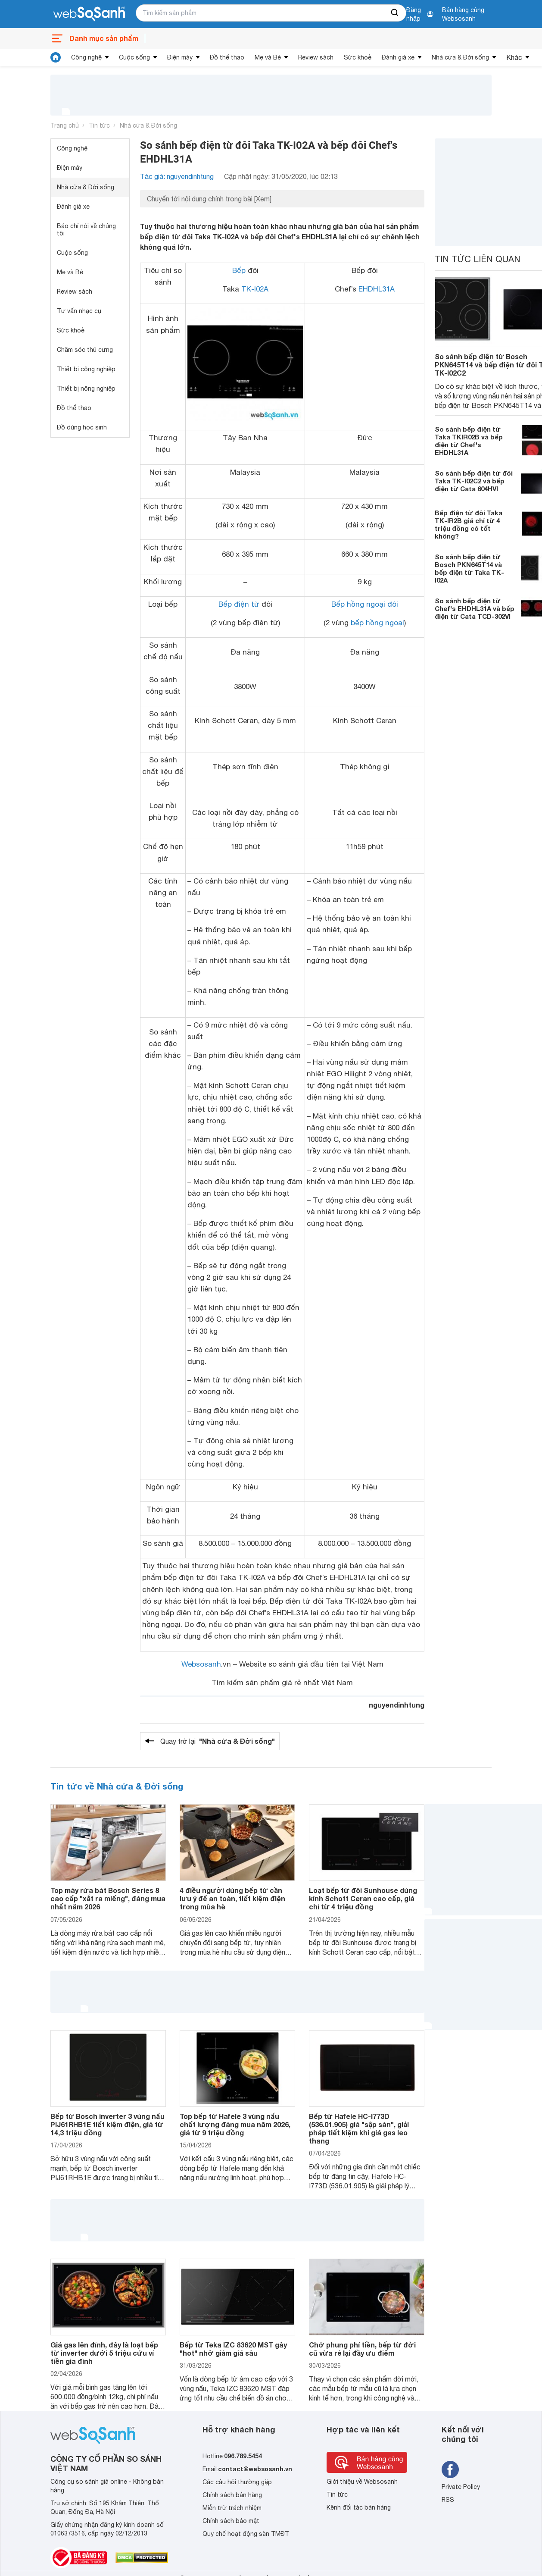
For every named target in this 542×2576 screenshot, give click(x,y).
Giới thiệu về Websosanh (362, 2481)
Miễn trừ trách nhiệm (232, 2507)
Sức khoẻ (357, 57)
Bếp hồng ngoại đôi (364, 604)
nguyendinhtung (396, 1705)
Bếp (239, 270)
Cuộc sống (134, 57)
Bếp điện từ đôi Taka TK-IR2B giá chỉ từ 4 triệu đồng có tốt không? (468, 524)
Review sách (315, 57)
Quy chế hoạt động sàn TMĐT (245, 2533)
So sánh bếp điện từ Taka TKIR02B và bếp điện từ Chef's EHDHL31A (469, 440)
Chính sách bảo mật (230, 2520)
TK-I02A (254, 289)
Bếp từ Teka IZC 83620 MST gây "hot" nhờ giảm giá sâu (233, 2349)
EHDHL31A (376, 289)
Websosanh (201, 1664)
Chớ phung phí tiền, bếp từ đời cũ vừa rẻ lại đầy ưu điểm (362, 2349)
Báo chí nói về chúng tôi (86, 230)
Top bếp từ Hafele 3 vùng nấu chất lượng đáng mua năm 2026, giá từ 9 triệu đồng (235, 2124)
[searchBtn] (395, 13)
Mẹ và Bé (268, 57)
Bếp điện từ (238, 604)
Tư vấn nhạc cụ (79, 310)
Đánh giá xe (398, 57)
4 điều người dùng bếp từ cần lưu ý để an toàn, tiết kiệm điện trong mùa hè (232, 1898)
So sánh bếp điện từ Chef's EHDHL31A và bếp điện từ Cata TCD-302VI (474, 608)
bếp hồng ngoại (377, 622)
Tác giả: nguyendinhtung (177, 176)
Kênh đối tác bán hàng (359, 2507)
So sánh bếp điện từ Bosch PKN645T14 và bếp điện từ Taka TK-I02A (469, 568)
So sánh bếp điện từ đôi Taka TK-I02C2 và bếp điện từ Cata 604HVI (474, 480)
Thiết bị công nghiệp (86, 369)
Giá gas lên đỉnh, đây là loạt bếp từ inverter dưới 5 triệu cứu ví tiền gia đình (104, 2353)
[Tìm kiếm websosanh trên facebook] (450, 2469)
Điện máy (180, 57)
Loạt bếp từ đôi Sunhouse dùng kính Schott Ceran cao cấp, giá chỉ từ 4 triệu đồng (363, 1898)
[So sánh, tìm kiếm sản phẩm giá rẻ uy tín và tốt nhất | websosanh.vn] (89, 14)
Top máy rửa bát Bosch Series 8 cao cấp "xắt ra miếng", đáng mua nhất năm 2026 (107, 1898)
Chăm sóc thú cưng (85, 349)
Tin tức (99, 125)
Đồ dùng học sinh (82, 427)
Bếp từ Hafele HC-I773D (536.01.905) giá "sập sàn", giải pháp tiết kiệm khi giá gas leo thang (359, 2128)
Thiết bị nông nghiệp (86, 388)
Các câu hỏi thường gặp (237, 2482)
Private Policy (461, 2486)
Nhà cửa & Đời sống (460, 57)
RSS (448, 2499)
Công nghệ (86, 57)
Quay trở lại (217, 1741)
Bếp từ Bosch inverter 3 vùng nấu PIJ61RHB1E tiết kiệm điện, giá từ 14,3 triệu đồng (107, 2124)
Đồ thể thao (227, 57)
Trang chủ (64, 125)
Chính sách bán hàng (232, 2494)
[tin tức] (55, 57)
